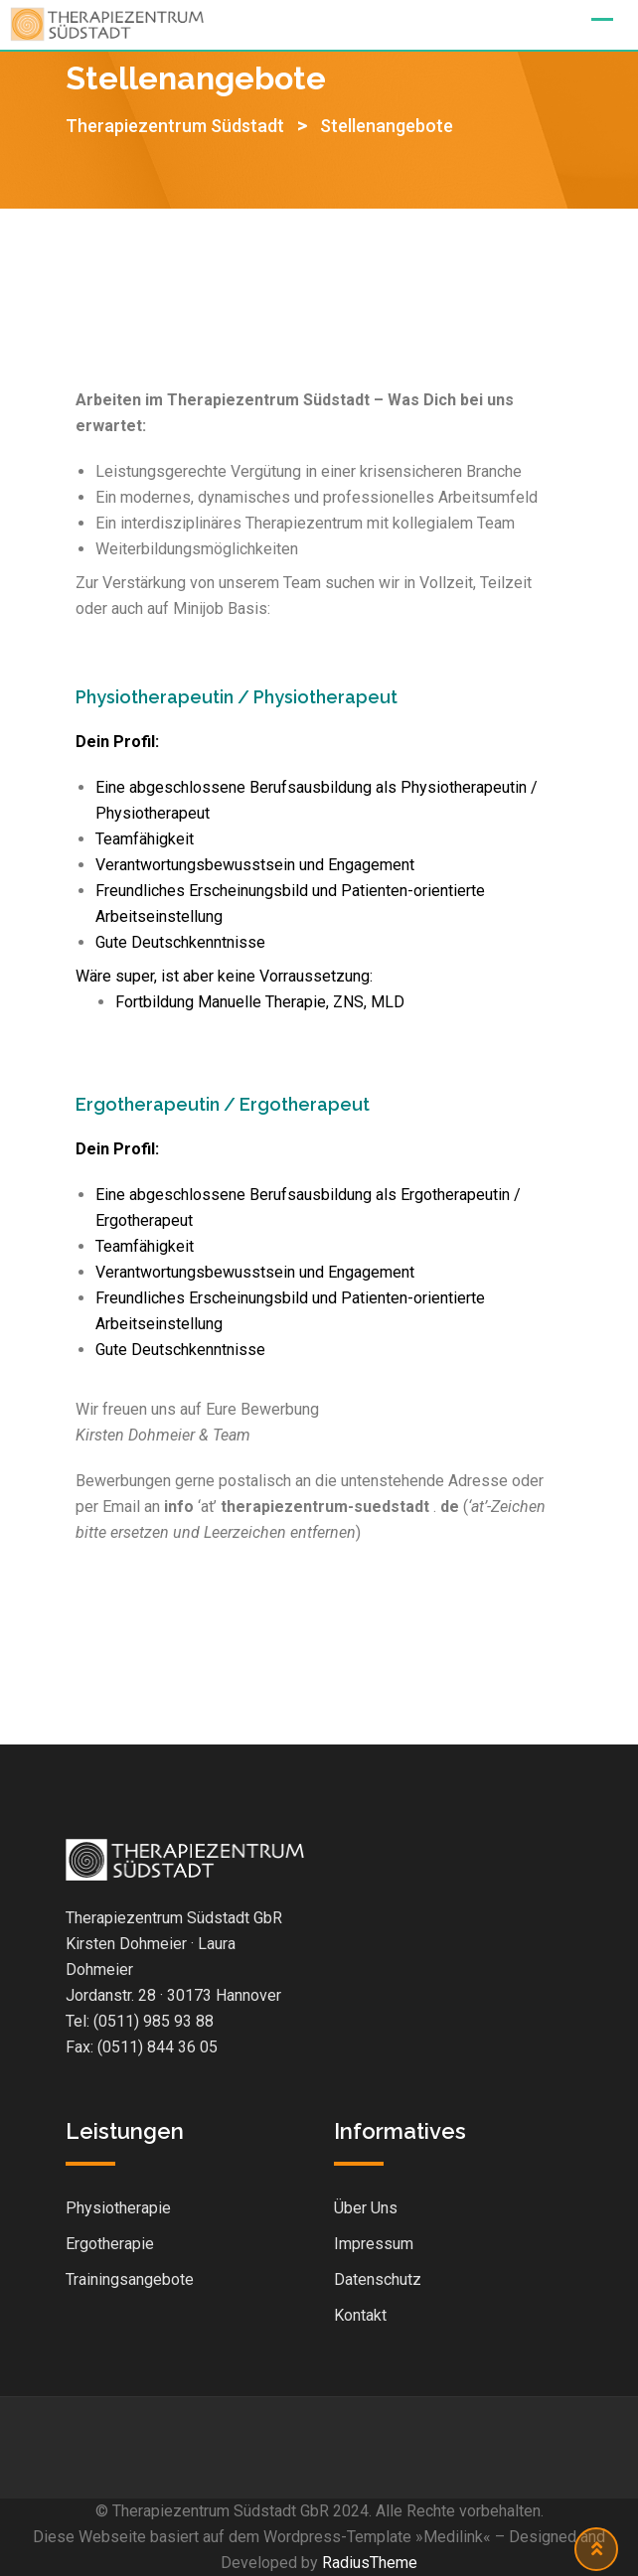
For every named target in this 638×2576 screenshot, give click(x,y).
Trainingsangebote (130, 2279)
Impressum (373, 2243)
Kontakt (360, 2315)
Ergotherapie (110, 2243)
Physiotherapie (118, 2207)
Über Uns (366, 2207)
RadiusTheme (369, 2562)
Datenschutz (377, 2279)
